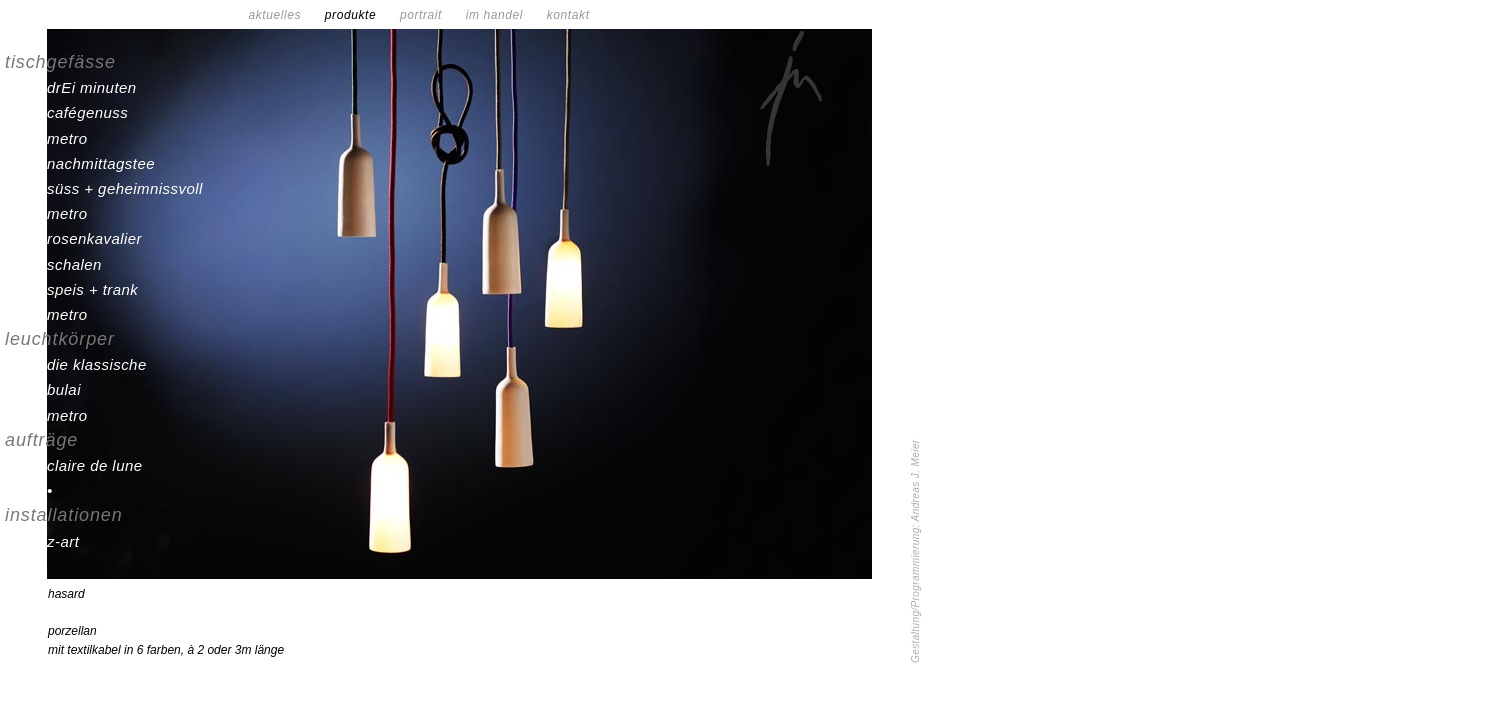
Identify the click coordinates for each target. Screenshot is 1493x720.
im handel (504, 15)
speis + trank (92, 289)
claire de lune (95, 465)
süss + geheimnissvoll (125, 188)
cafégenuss (87, 112)
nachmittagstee (101, 163)
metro (67, 138)
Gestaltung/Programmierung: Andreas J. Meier (915, 551)
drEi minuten (92, 87)
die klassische (97, 364)
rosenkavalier (94, 238)
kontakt (568, 15)
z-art (63, 541)
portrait (431, 15)
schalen (74, 264)
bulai (64, 389)
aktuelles (284, 15)
